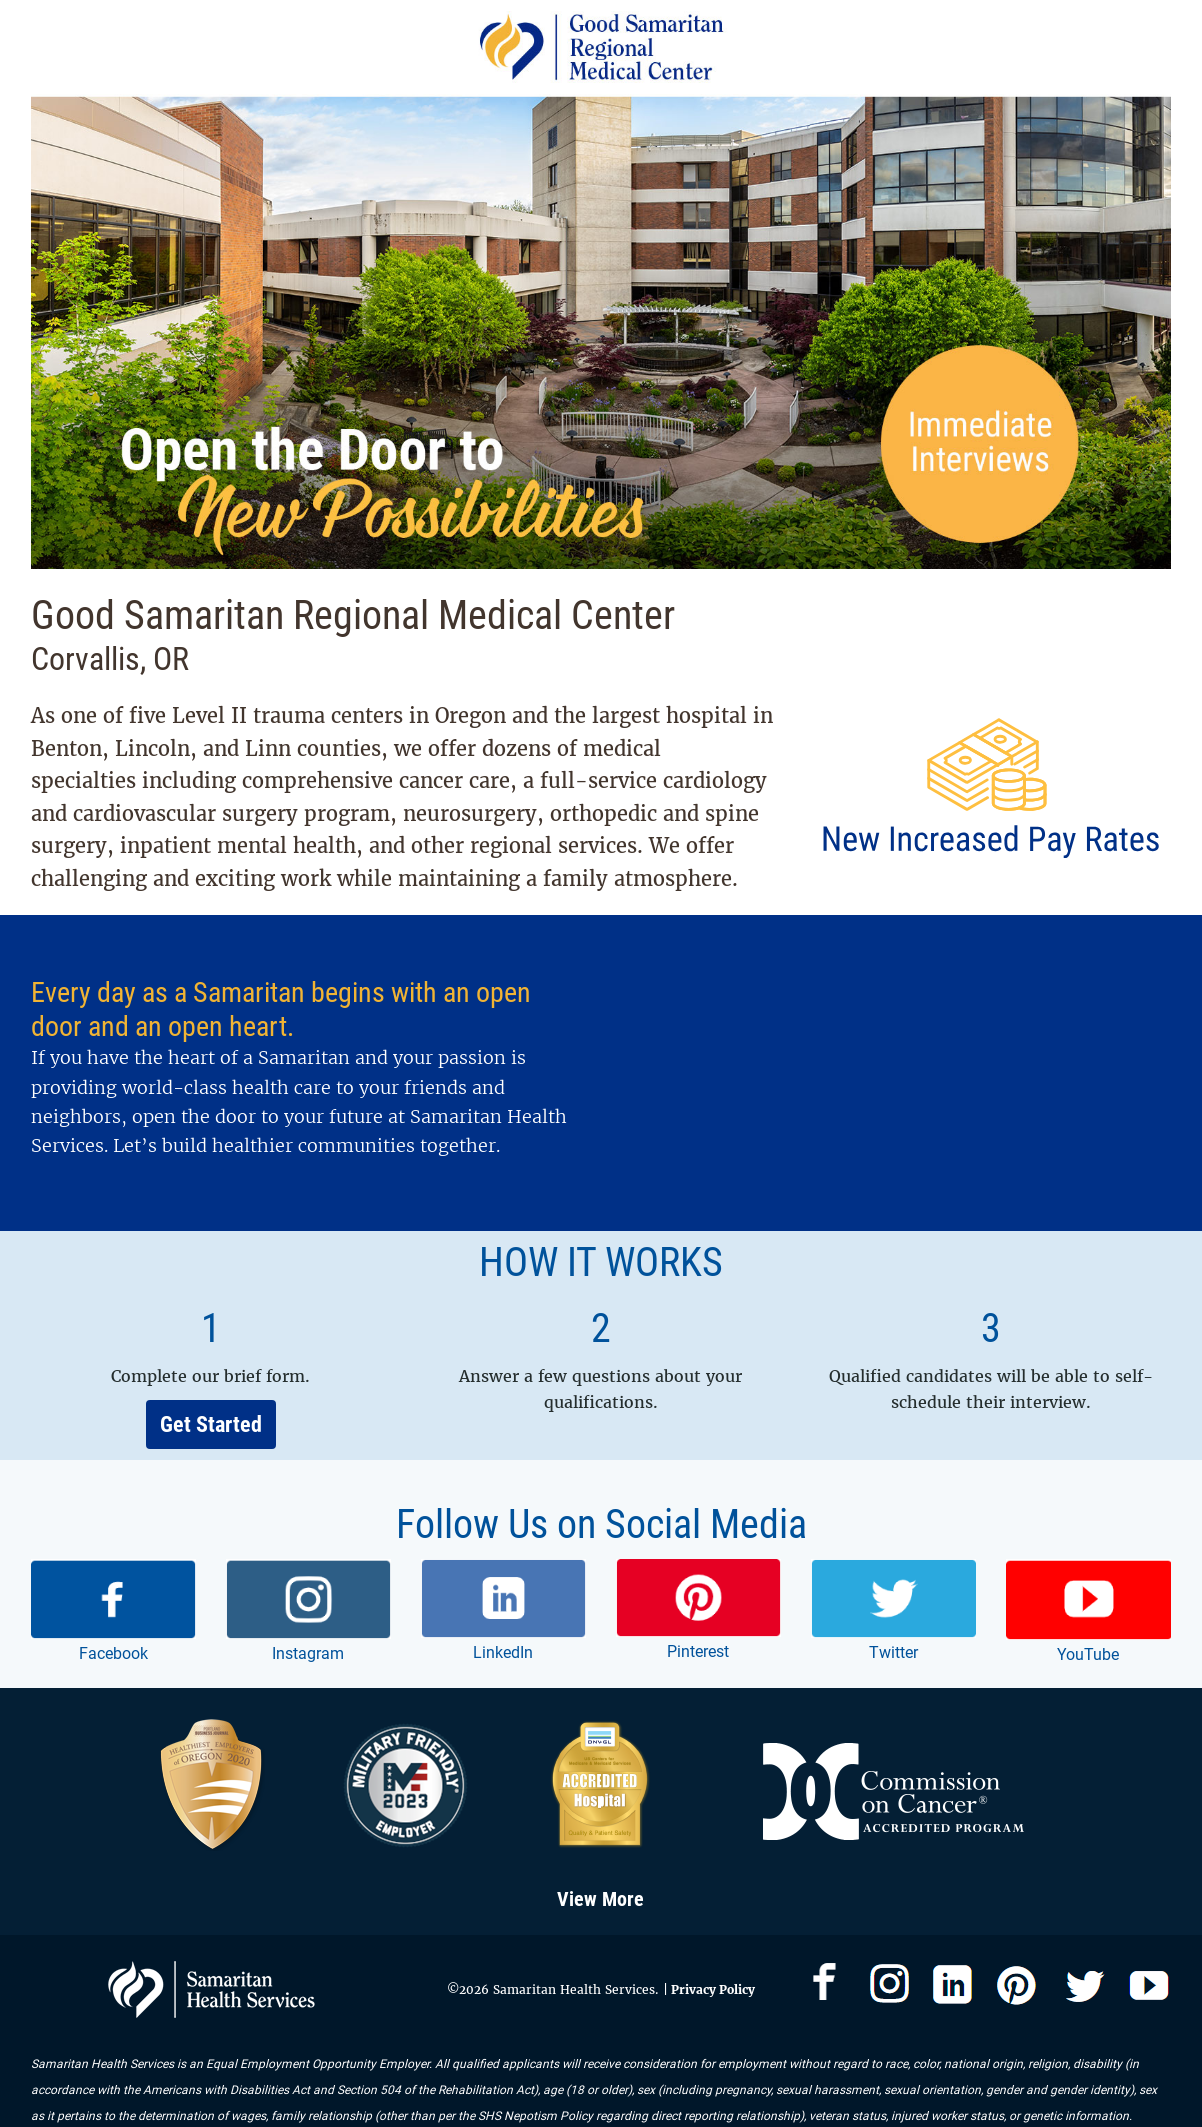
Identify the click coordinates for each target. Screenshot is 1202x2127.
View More (600, 1899)
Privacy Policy (711, 1989)
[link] (113, 1613)
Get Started (211, 1424)
